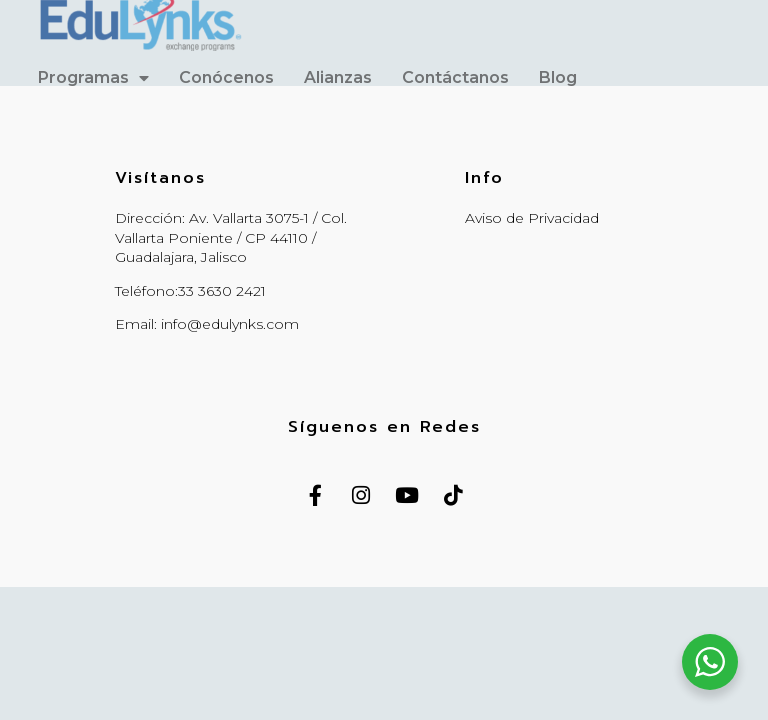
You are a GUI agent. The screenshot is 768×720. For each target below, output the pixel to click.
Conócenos (226, 78)
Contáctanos (455, 78)
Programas (93, 78)
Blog (558, 78)
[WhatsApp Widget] (710, 662)
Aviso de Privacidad (532, 218)
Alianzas (338, 78)
